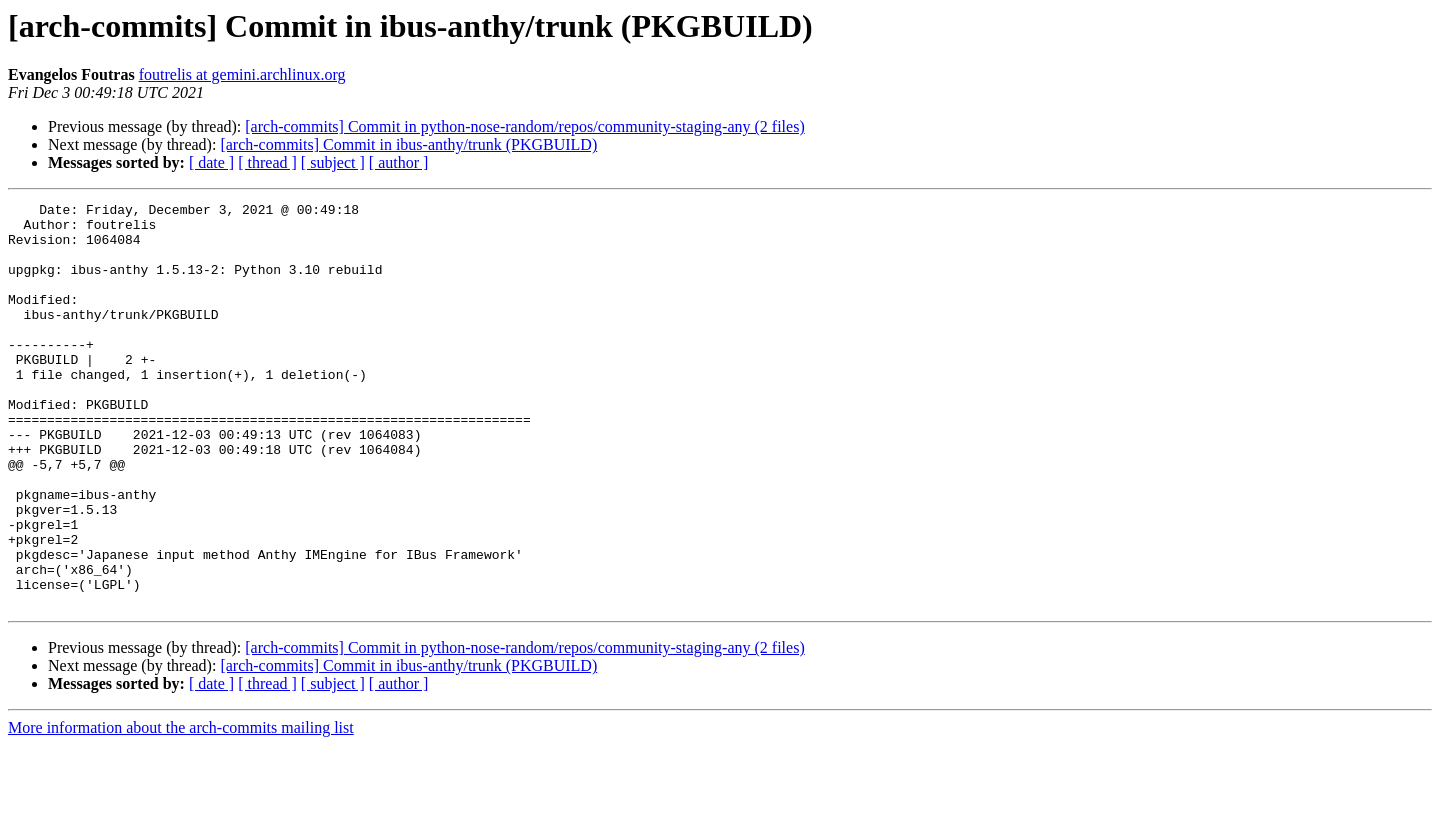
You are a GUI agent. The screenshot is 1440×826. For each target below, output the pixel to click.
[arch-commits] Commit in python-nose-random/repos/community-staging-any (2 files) (524, 126)
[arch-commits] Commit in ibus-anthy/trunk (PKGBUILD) (408, 144)
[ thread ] (267, 162)
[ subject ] (333, 162)
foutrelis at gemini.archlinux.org (242, 74)
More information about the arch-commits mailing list (181, 808)
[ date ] (211, 162)
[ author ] (399, 162)
